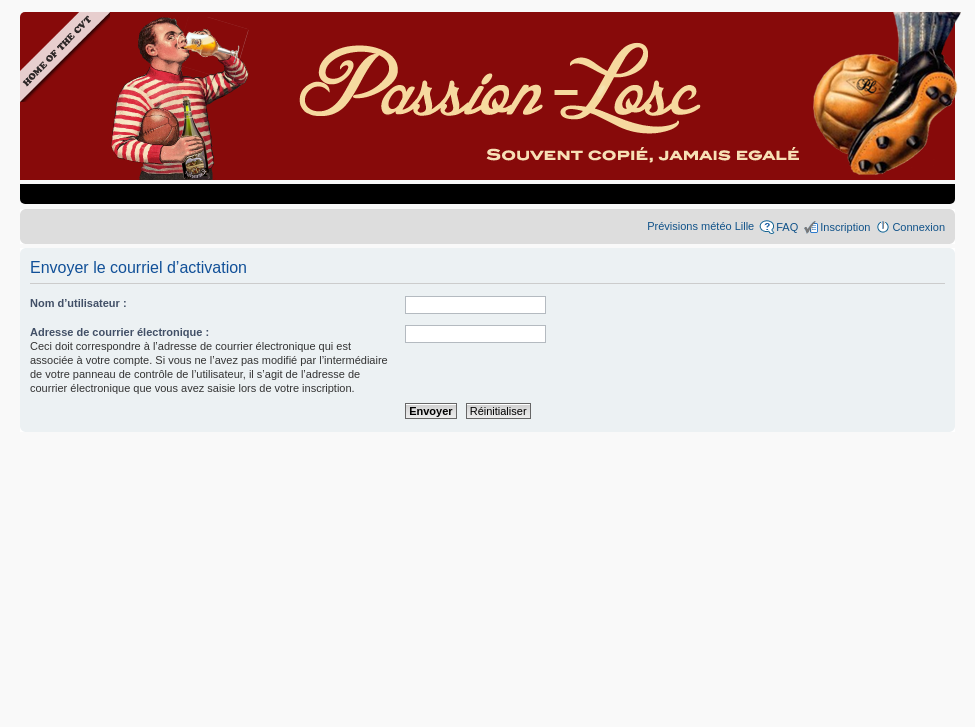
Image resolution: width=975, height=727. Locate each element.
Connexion (918, 227)
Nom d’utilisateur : (78, 303)
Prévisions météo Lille (700, 226)
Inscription (845, 227)
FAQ (787, 227)
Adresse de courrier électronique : (119, 332)
